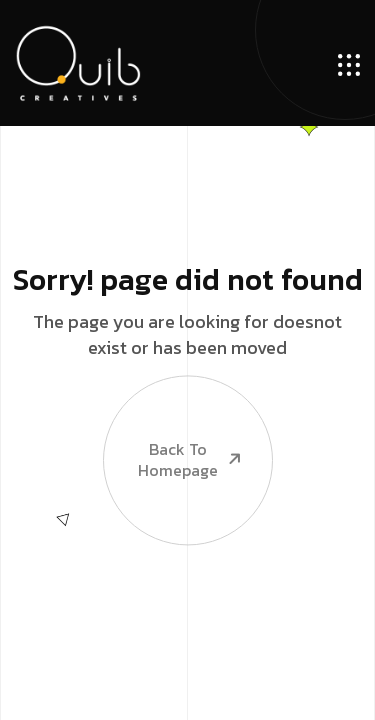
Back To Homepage (174, 428)
